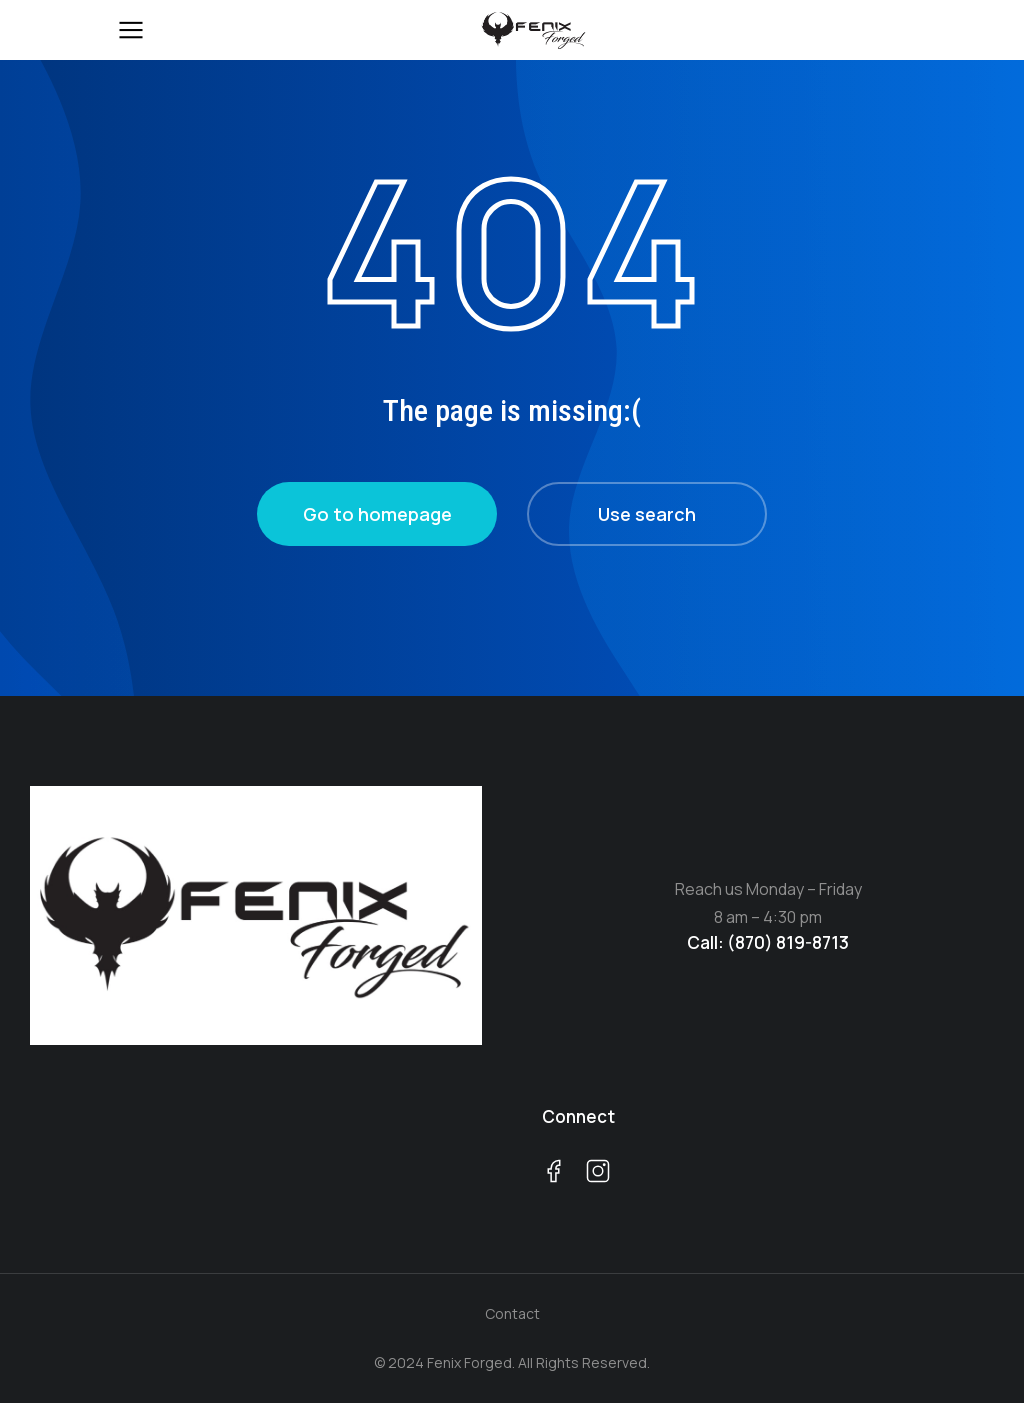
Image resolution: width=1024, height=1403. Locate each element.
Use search (647, 514)
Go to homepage (377, 514)
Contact (512, 1313)
